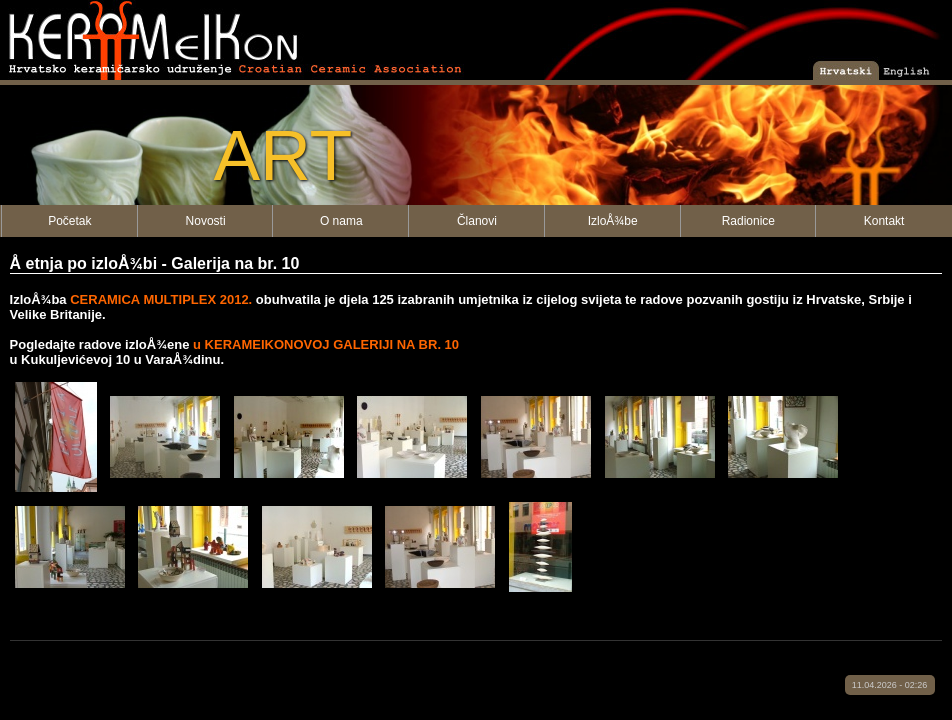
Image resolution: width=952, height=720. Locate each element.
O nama (341, 221)
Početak (69, 221)
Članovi (477, 221)
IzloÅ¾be (613, 221)
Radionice (748, 221)
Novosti (206, 221)
